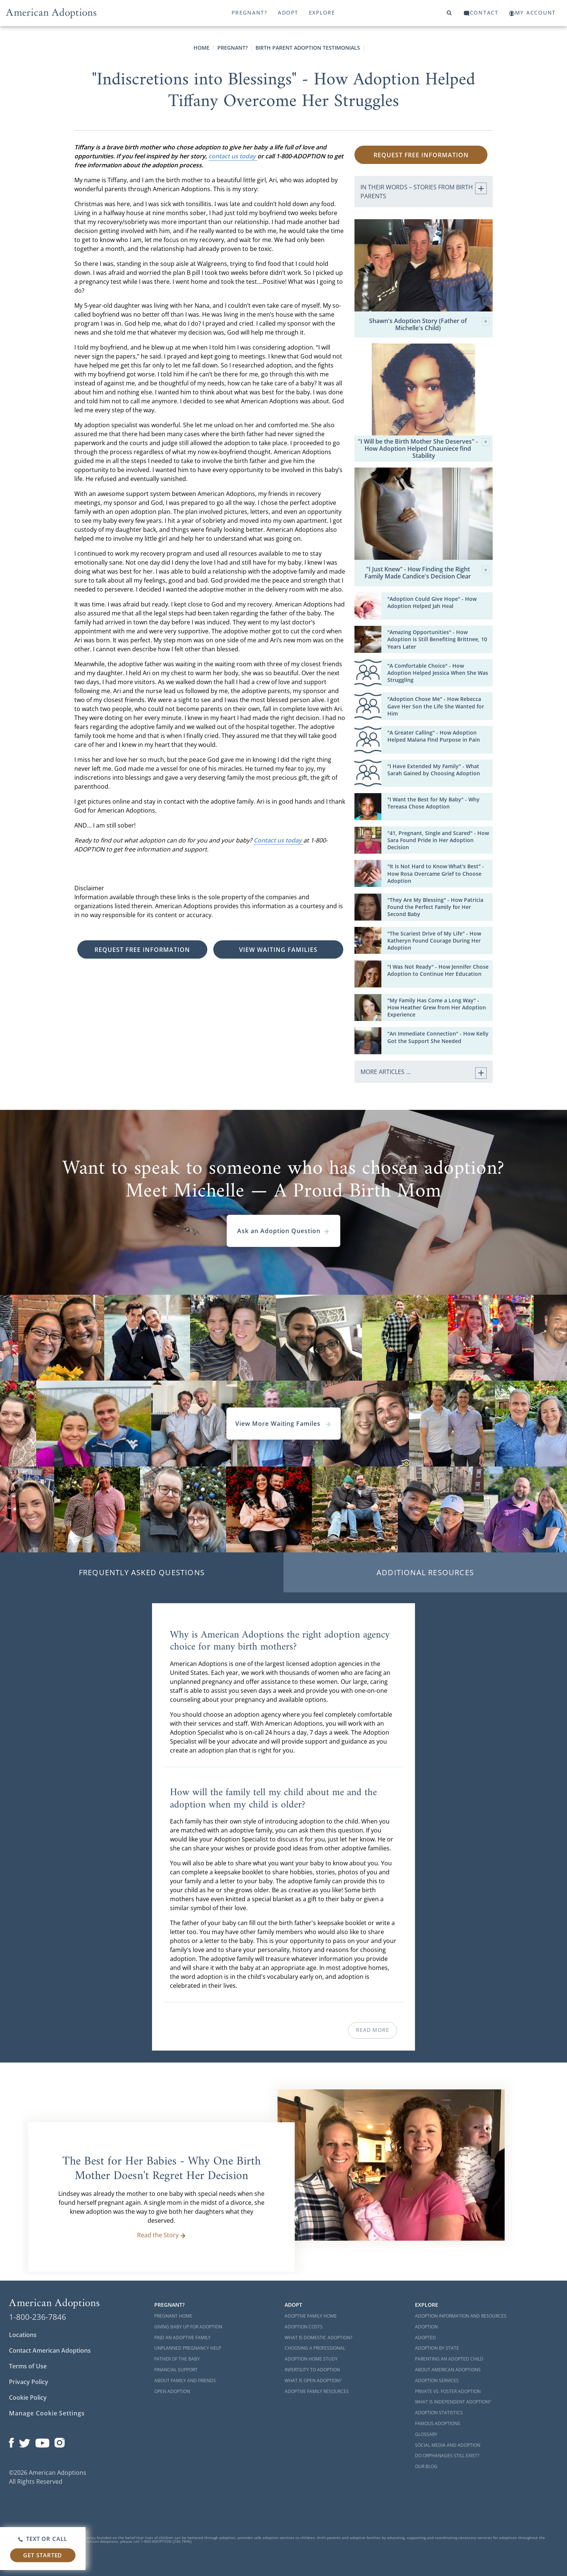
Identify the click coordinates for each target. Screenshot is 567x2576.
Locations (23, 2335)
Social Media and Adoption (447, 2445)
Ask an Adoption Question (283, 1231)
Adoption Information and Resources (460, 2316)
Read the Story (161, 2235)
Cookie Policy (28, 2397)
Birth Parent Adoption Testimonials (307, 47)
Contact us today (278, 840)
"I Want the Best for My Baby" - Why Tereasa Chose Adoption (433, 803)
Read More (372, 2029)
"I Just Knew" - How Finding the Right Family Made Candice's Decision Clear (427, 573)
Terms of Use (28, 2366)
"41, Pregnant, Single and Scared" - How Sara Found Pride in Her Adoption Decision (438, 840)
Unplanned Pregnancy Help (187, 2348)
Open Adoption (172, 2391)
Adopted (425, 2337)
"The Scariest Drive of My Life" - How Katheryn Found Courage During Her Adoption (434, 940)
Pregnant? (249, 12)
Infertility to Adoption (312, 2369)
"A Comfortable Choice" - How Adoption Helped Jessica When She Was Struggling (437, 672)
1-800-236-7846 (37, 2317)
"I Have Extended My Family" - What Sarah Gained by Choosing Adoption (433, 770)
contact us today (232, 156)
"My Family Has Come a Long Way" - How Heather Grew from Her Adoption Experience (436, 1007)
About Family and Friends (185, 2380)
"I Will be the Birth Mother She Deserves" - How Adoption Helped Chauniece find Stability (424, 449)
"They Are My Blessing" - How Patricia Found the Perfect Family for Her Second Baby (435, 907)
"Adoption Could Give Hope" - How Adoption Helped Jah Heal (432, 602)
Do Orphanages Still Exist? (447, 2455)
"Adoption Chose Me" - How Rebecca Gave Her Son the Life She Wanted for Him (435, 706)
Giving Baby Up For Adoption (188, 2327)
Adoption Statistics (439, 2412)
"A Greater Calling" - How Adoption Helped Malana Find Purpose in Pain (433, 736)
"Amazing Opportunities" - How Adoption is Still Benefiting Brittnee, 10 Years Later (437, 639)
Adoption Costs (304, 2327)
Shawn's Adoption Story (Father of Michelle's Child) (429, 324)
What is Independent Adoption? (453, 2402)
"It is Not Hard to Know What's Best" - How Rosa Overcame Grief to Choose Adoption (435, 873)
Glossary (426, 2434)
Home (201, 47)
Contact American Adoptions (50, 2350)
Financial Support (176, 2369)
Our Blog (426, 2466)
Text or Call (42, 2538)
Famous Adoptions (437, 2423)
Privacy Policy (28, 2382)
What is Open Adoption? (313, 2380)
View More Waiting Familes (283, 1423)
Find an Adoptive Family (182, 2337)
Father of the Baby (177, 2359)
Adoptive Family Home (311, 2316)
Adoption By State (437, 2348)
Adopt (288, 12)
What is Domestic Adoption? (318, 2337)
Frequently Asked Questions (142, 1572)
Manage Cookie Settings (47, 2413)
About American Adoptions (448, 2369)
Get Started (42, 2555)
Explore (322, 12)
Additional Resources (425, 1572)
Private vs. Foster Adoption (448, 2391)
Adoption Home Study (311, 2359)
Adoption (426, 2327)
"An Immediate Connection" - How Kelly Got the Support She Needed (438, 1037)
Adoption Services (437, 2380)
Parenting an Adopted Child (449, 2359)
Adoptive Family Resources (317, 2391)
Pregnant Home (173, 2316)
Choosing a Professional (315, 2348)
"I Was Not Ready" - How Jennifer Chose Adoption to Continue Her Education (438, 970)
